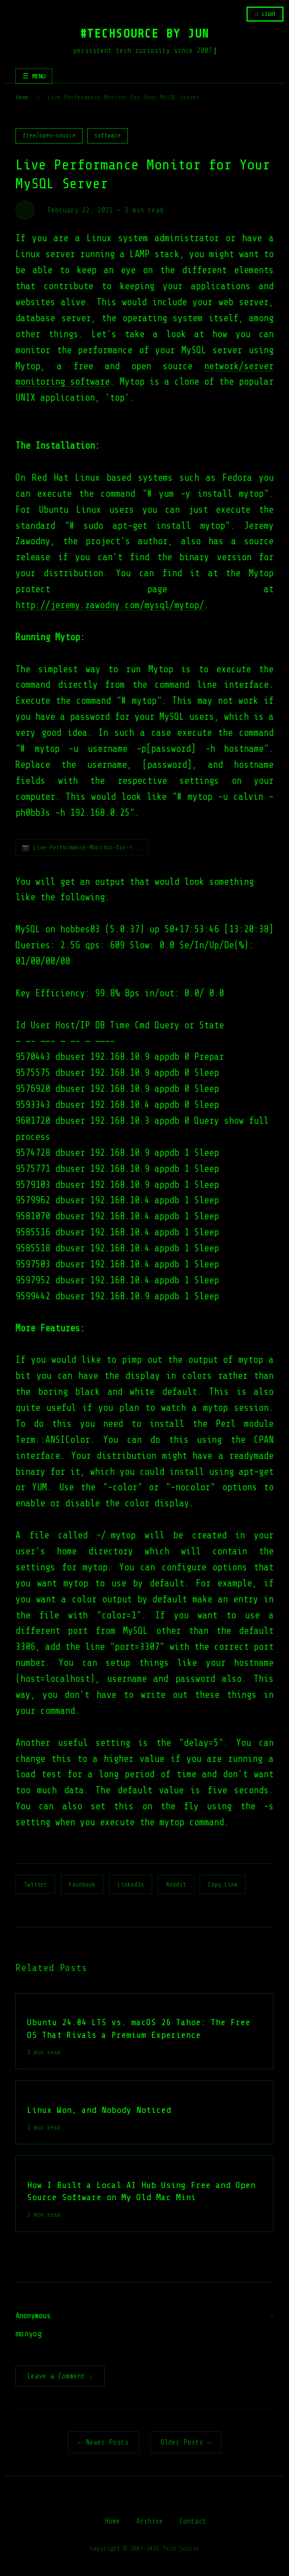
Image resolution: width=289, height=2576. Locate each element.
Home (22, 97)
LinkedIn (130, 1884)
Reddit (176, 1884)
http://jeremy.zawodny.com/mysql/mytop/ (109, 605)
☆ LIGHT (265, 14)
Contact (192, 2522)
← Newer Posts (103, 2443)
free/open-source (49, 135)
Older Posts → (185, 2443)
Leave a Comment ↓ (60, 2377)
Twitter (35, 1884)
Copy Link (223, 1884)
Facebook (82, 1884)
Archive (149, 2522)
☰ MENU (34, 76)
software (107, 135)
